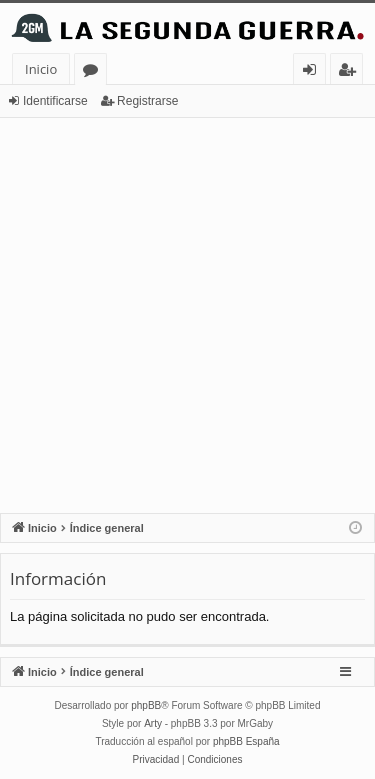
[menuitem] (156, 760)
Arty (153, 723)
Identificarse (55, 101)
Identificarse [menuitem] (314, 72)
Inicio (41, 69)
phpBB (146, 705)
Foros (94, 72)
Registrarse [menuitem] (351, 72)
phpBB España (246, 741)
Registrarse (147, 101)
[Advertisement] (187, 315)
